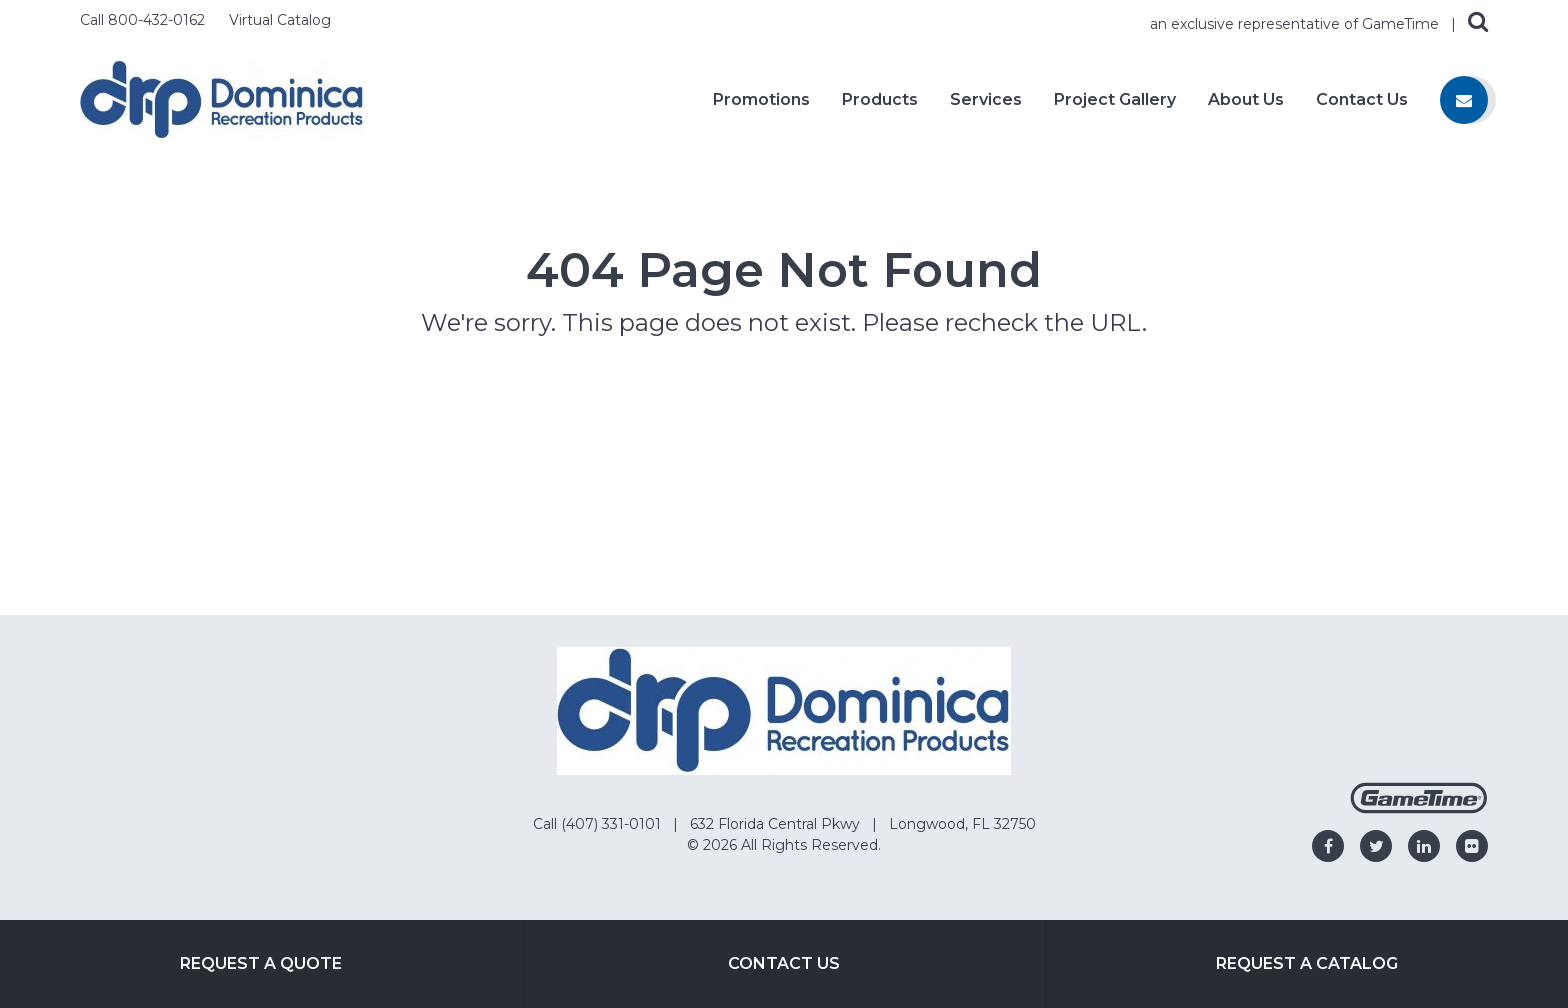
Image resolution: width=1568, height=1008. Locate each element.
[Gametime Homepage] (1419, 808)
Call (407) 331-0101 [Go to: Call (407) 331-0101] (599, 824)
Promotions (761, 100)
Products (880, 100)
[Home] (222, 98)
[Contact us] (1464, 100)
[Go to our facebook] (1328, 846)
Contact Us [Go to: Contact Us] (784, 963)
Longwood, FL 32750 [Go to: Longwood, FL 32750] (962, 824)
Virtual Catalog (280, 20)
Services (986, 100)
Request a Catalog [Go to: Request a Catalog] (1307, 963)
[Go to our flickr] (1472, 846)
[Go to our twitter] (1376, 846)
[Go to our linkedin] (1424, 846)
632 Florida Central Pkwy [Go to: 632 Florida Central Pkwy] (777, 824)
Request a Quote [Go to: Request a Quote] (261, 963)
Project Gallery (1115, 100)
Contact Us (1362, 100)
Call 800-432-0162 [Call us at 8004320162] (144, 20)
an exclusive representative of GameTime (1296, 24)
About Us (1246, 100)
